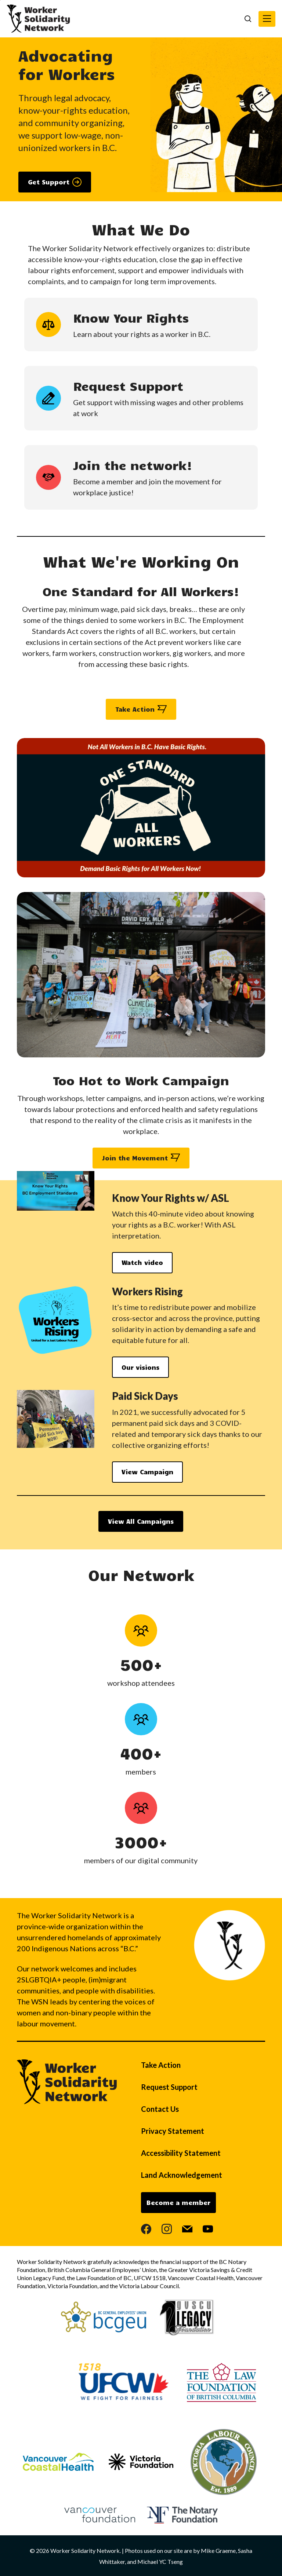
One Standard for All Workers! (141, 591)
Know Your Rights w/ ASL (172, 1198)
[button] (266, 19)
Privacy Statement (172, 2130)
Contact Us (160, 2108)
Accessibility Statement (181, 2152)
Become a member (178, 2202)
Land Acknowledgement (181, 2174)
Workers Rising (148, 1291)
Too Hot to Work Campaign (141, 1080)
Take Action (161, 2064)
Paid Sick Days (145, 1396)
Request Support (169, 2086)
